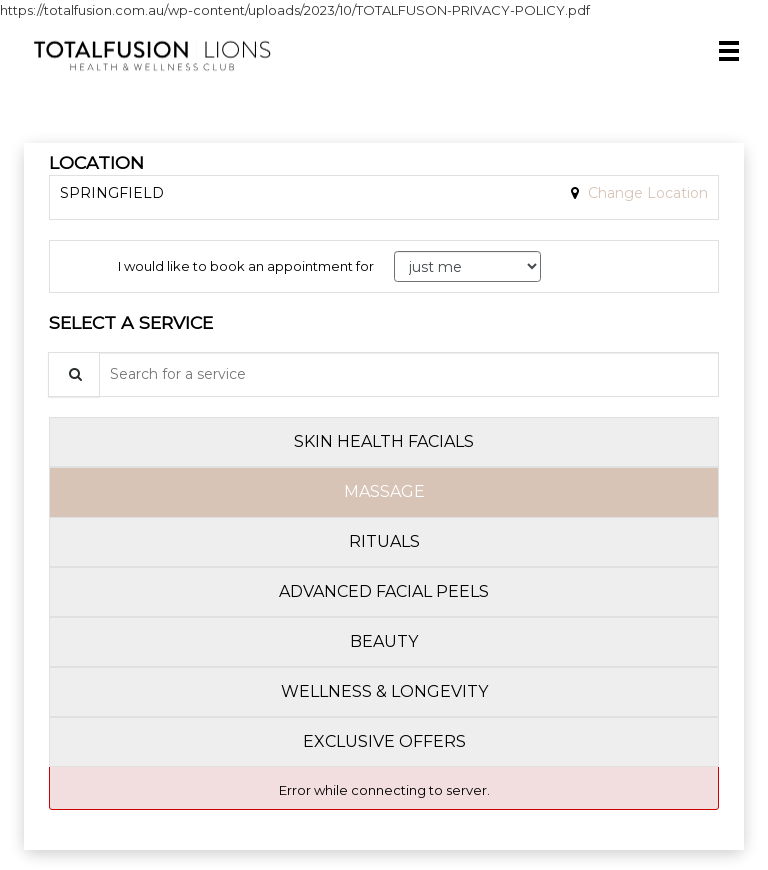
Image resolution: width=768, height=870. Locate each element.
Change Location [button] (646, 193)
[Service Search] (74, 374)
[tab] (384, 442)
